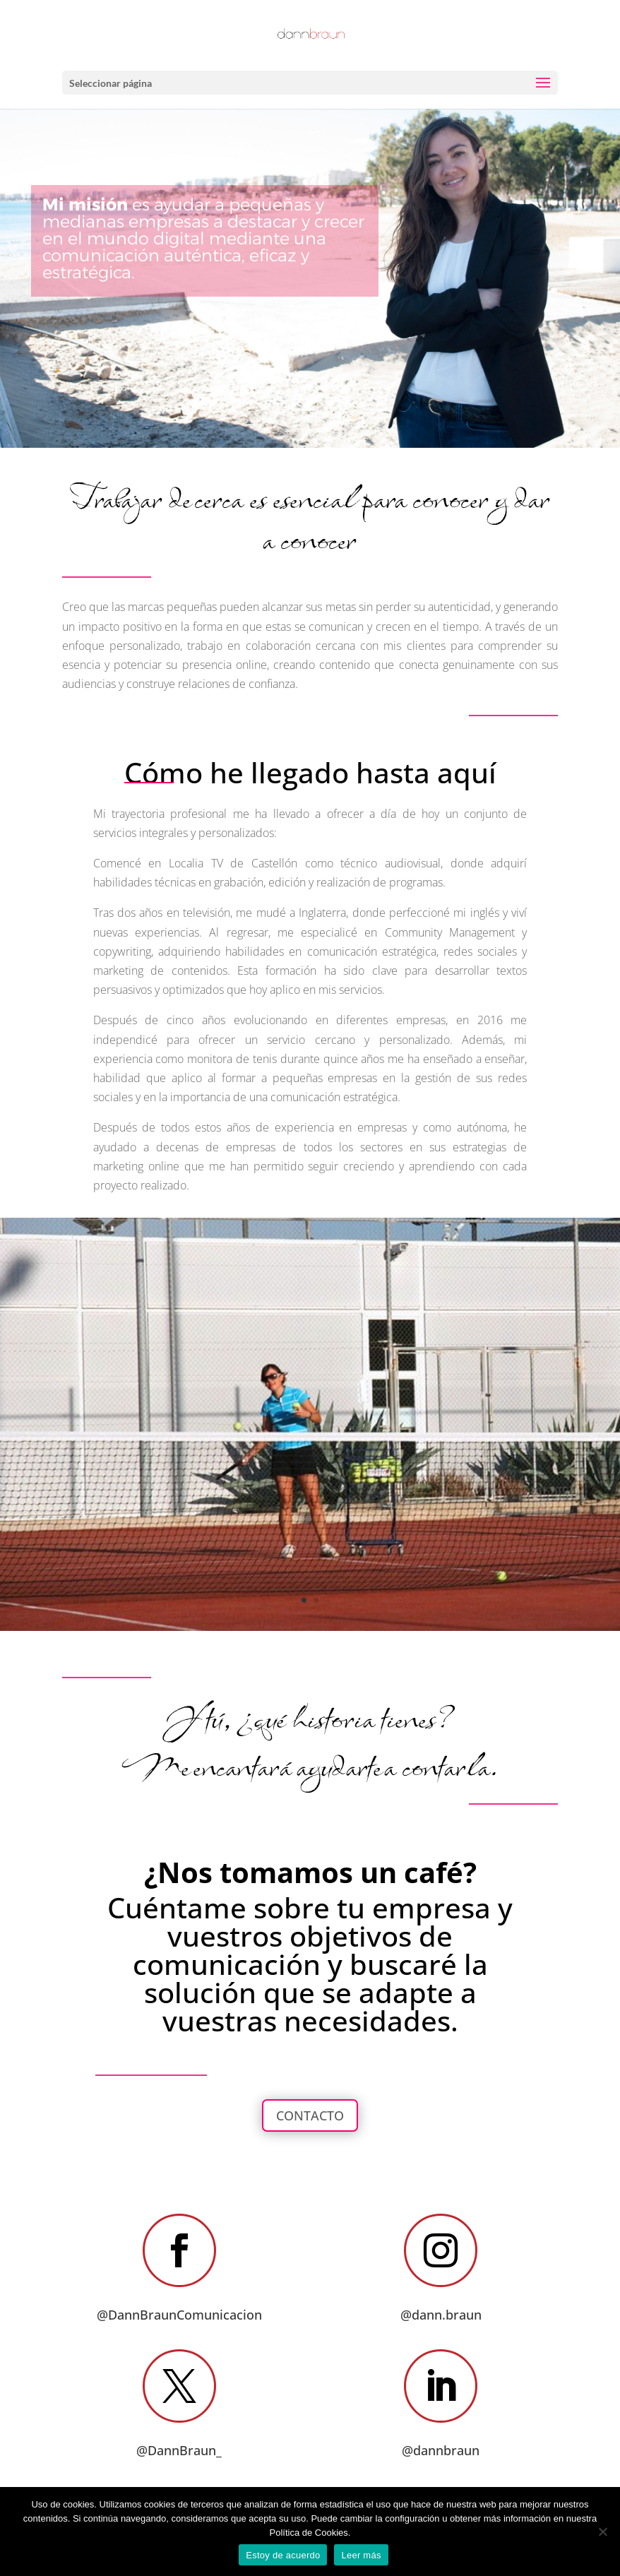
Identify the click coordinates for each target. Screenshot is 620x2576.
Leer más (361, 2555)
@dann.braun (441, 2314)
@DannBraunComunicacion (179, 2314)
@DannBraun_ (179, 2450)
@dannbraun (440, 2450)
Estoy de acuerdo (283, 2555)
